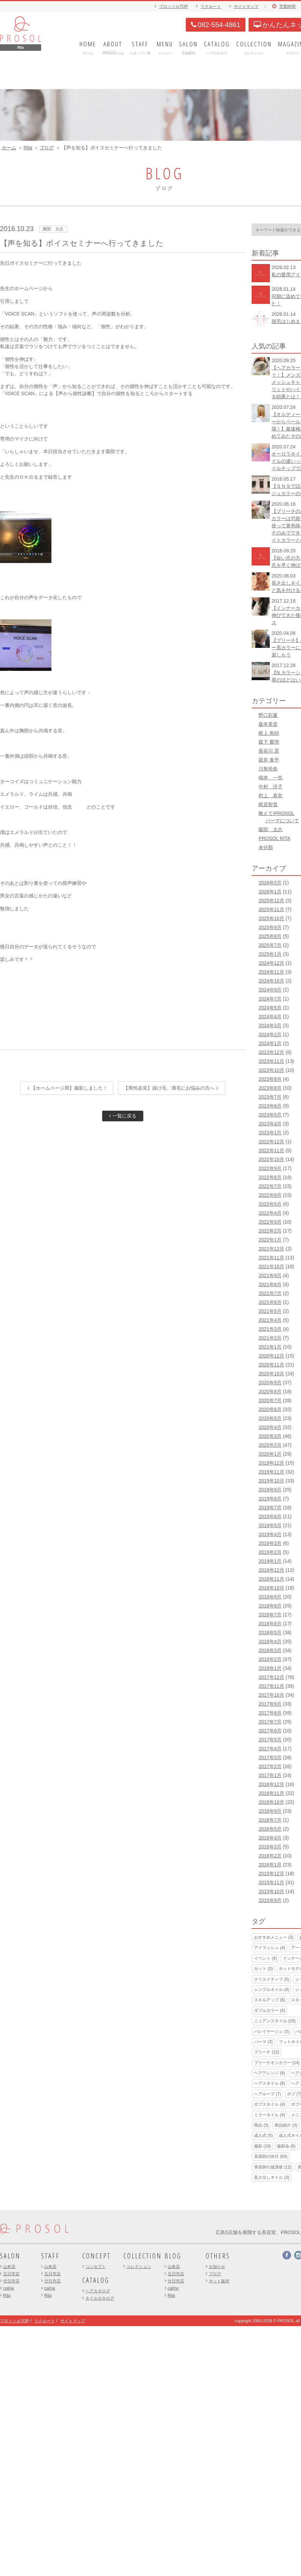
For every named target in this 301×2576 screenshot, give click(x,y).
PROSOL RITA (274, 838)
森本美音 (268, 724)
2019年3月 (269, 1543)
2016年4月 (269, 1838)
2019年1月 (269, 1561)
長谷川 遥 (268, 751)
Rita (28, 147)
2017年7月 (269, 1722)
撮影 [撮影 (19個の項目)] (262, 2146)
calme (8, 2288)
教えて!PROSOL (276, 813)
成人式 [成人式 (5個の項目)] (263, 2135)
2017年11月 (271, 1686)
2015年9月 (269, 1900)
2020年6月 (269, 1409)
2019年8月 (269, 1498)
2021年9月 (269, 1275)
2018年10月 (271, 1588)
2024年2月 (269, 1034)
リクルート (211, 6)
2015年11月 (271, 1882)
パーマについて (282, 820)
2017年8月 (269, 1713)
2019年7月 (269, 1507)
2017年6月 (269, 1730)
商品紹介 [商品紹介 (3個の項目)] (286, 2125)
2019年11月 (271, 1472)
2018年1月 (269, 1668)
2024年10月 (271, 981)
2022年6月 (269, 1195)
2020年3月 (269, 1436)
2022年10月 (271, 1159)
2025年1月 (269, 954)
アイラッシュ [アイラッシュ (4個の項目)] (269, 1947)
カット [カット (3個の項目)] (263, 1968)
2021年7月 (269, 1293)
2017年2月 (269, 1766)
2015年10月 (271, 1891)
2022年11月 (271, 1150)
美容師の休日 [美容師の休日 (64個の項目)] (270, 2156)
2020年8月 (269, 1391)
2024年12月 (271, 963)
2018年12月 (271, 1570)
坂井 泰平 (268, 760)
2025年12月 (271, 900)
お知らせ (217, 2266)
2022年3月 (269, 1222)
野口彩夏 (268, 715)
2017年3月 (269, 1757)
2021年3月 (269, 1329)
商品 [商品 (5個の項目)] (261, 2125)
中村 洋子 (270, 786)
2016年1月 (269, 1864)
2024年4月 (269, 1016)
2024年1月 (269, 1043)
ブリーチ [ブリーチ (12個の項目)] (266, 2052)
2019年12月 (271, 1463)
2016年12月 (271, 1784)
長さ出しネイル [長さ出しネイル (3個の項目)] (271, 2177)
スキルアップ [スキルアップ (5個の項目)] (269, 1999)
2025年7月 (269, 945)
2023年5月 (269, 1115)
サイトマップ (246, 6)
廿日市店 (11, 2281)
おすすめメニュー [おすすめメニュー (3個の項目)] (273, 1937)
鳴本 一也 (270, 777)
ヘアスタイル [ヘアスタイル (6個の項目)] (269, 2083)
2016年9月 (269, 1811)
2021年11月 (271, 1257)
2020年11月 (271, 1364)
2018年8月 (269, 1605)
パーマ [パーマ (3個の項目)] (263, 2041)
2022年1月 (269, 1240)
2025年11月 (271, 909)
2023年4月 (269, 1123)
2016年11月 (271, 1793)
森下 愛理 (268, 742)
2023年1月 (269, 1132)
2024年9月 (269, 990)
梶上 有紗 (268, 733)
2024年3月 (269, 1025)
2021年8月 (269, 1284)
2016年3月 (269, 1847)
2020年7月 (269, 1400)
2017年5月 (269, 1739)
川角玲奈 (268, 768)
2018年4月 (269, 1641)
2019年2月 (269, 1552)
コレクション (139, 2266)
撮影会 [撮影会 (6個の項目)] (286, 2146)
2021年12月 (271, 1248)
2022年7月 (269, 1186)
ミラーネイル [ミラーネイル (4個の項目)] (269, 2115)
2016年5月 (269, 1829)
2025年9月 (269, 927)
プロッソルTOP (173, 6)
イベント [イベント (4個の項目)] (265, 1958)
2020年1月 (269, 1454)
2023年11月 (271, 1061)
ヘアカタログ (97, 2291)
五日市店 (11, 2273)
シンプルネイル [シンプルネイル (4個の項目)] (271, 1989)
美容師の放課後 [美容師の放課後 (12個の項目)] (272, 2167)
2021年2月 (269, 1338)
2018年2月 (269, 1659)
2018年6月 (269, 1623)
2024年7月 (269, 998)
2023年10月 (271, 1070)
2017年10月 (271, 1695)
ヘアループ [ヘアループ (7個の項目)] (267, 2094)
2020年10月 (271, 1373)
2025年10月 (271, 918)
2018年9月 (269, 1597)
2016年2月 (269, 1855)
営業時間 (287, 6)
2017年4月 (269, 1748)
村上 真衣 (270, 795)
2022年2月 (269, 1231)
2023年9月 (269, 1079)
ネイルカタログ (99, 2298)
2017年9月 (269, 1704)
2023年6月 (269, 1106)
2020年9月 (269, 1382)
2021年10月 (271, 1266)
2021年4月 (269, 1320)
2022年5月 (269, 1204)
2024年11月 (271, 972)
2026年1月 (269, 891)
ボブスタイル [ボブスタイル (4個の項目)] (269, 2104)
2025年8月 (269, 936)
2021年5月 (269, 1311)
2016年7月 (269, 1820)
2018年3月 (269, 1650)
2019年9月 (269, 1489)
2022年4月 (269, 1213)
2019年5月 (269, 1525)
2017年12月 (271, 1677)
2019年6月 (269, 1516)
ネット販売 (219, 2281)
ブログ (46, 147)
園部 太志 (270, 829)
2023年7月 (269, 1097)
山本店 (9, 2266)
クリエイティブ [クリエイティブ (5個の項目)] (271, 1979)
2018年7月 (269, 1614)
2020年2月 (269, 1445)
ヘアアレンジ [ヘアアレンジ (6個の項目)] (269, 2073)
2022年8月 (269, 1177)
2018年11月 (271, 1579)
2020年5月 (269, 1418)
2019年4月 (269, 1534)
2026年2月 (269, 882)
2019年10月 (271, 1481)
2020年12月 (271, 1356)
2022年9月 (269, 1168)
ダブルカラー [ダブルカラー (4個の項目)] (269, 2010)
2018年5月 (269, 1632)
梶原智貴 (268, 804)
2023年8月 (269, 1088)
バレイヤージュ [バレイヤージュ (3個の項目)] (271, 2031)
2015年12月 (271, 1873)
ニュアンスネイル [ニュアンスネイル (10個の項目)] (275, 2020)
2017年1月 (269, 1775)
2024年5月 (269, 1007)
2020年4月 (269, 1427)
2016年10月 (271, 1802)
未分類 (265, 847)
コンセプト (95, 2266)
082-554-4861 (216, 24)
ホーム (9, 147)
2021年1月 (269, 1347)
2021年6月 (269, 1302)
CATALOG (95, 2280)
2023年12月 (271, 1052)
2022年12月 (271, 1141)
